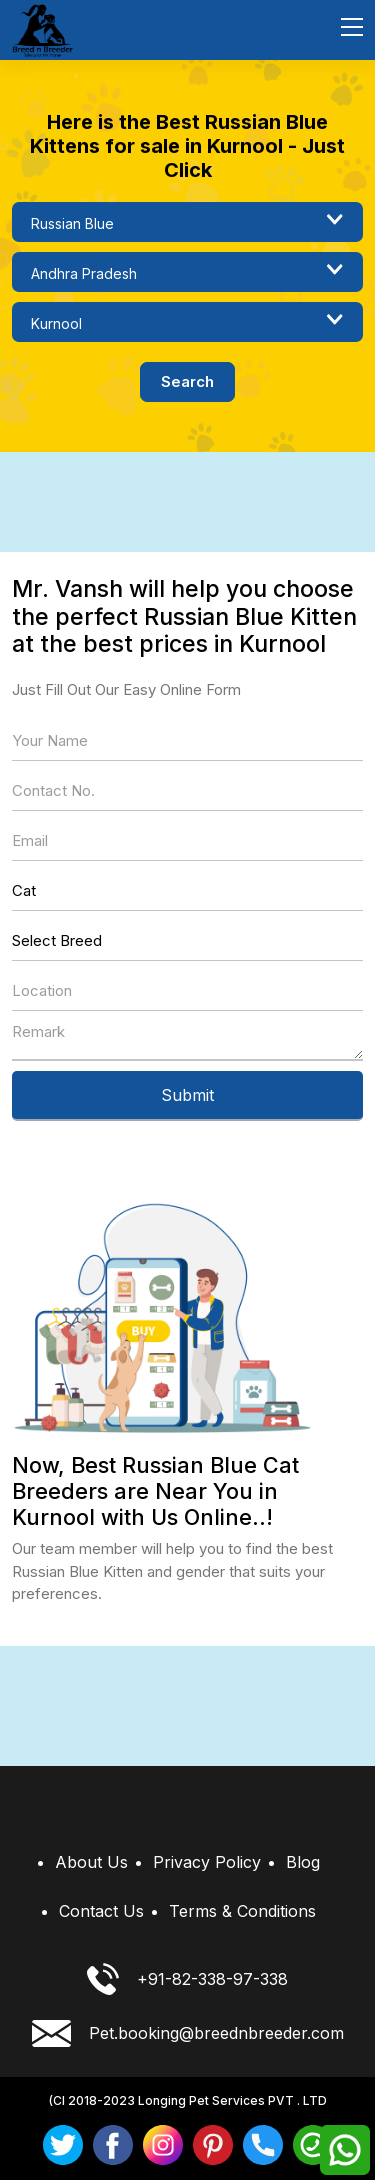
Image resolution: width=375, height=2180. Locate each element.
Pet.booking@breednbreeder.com (188, 2033)
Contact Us (101, 1911)
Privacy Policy (207, 1862)
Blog (303, 1862)
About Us (91, 1862)
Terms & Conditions (242, 1911)
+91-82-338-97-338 (187, 1979)
